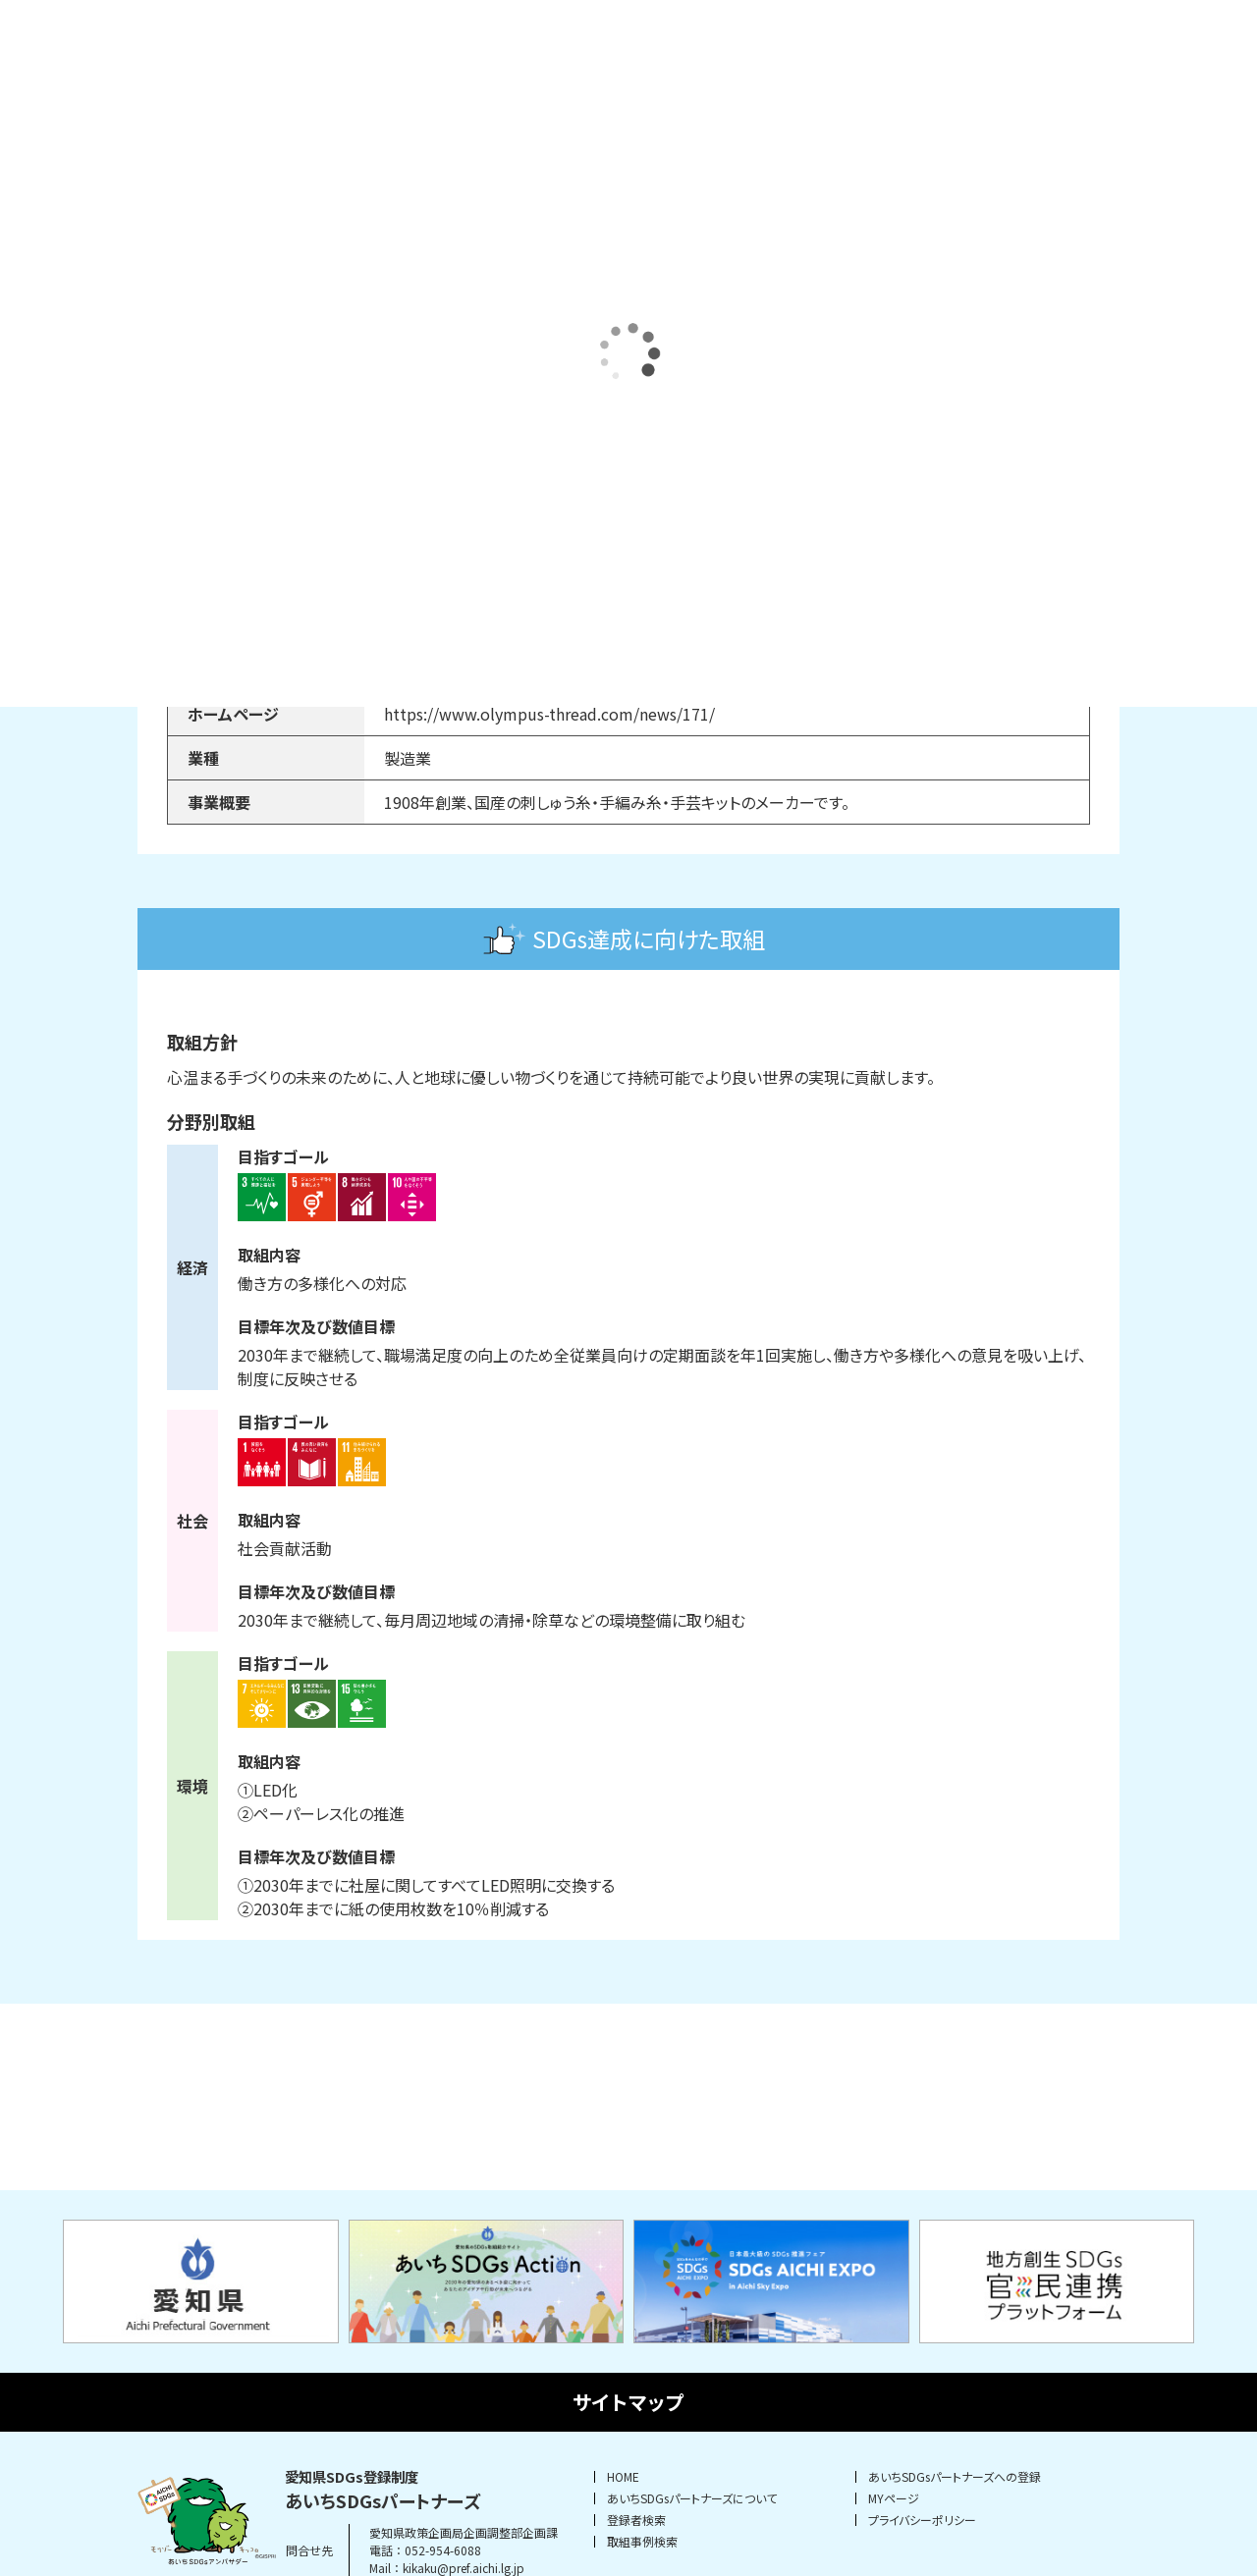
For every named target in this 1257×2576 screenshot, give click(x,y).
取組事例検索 (642, 2542)
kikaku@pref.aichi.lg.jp (463, 2567)
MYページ (893, 2498)
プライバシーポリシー (922, 2520)
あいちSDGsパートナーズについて (692, 2498)
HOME (623, 2477)
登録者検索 (636, 2520)
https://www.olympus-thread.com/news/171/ (549, 713)
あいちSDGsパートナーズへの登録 (954, 2477)
